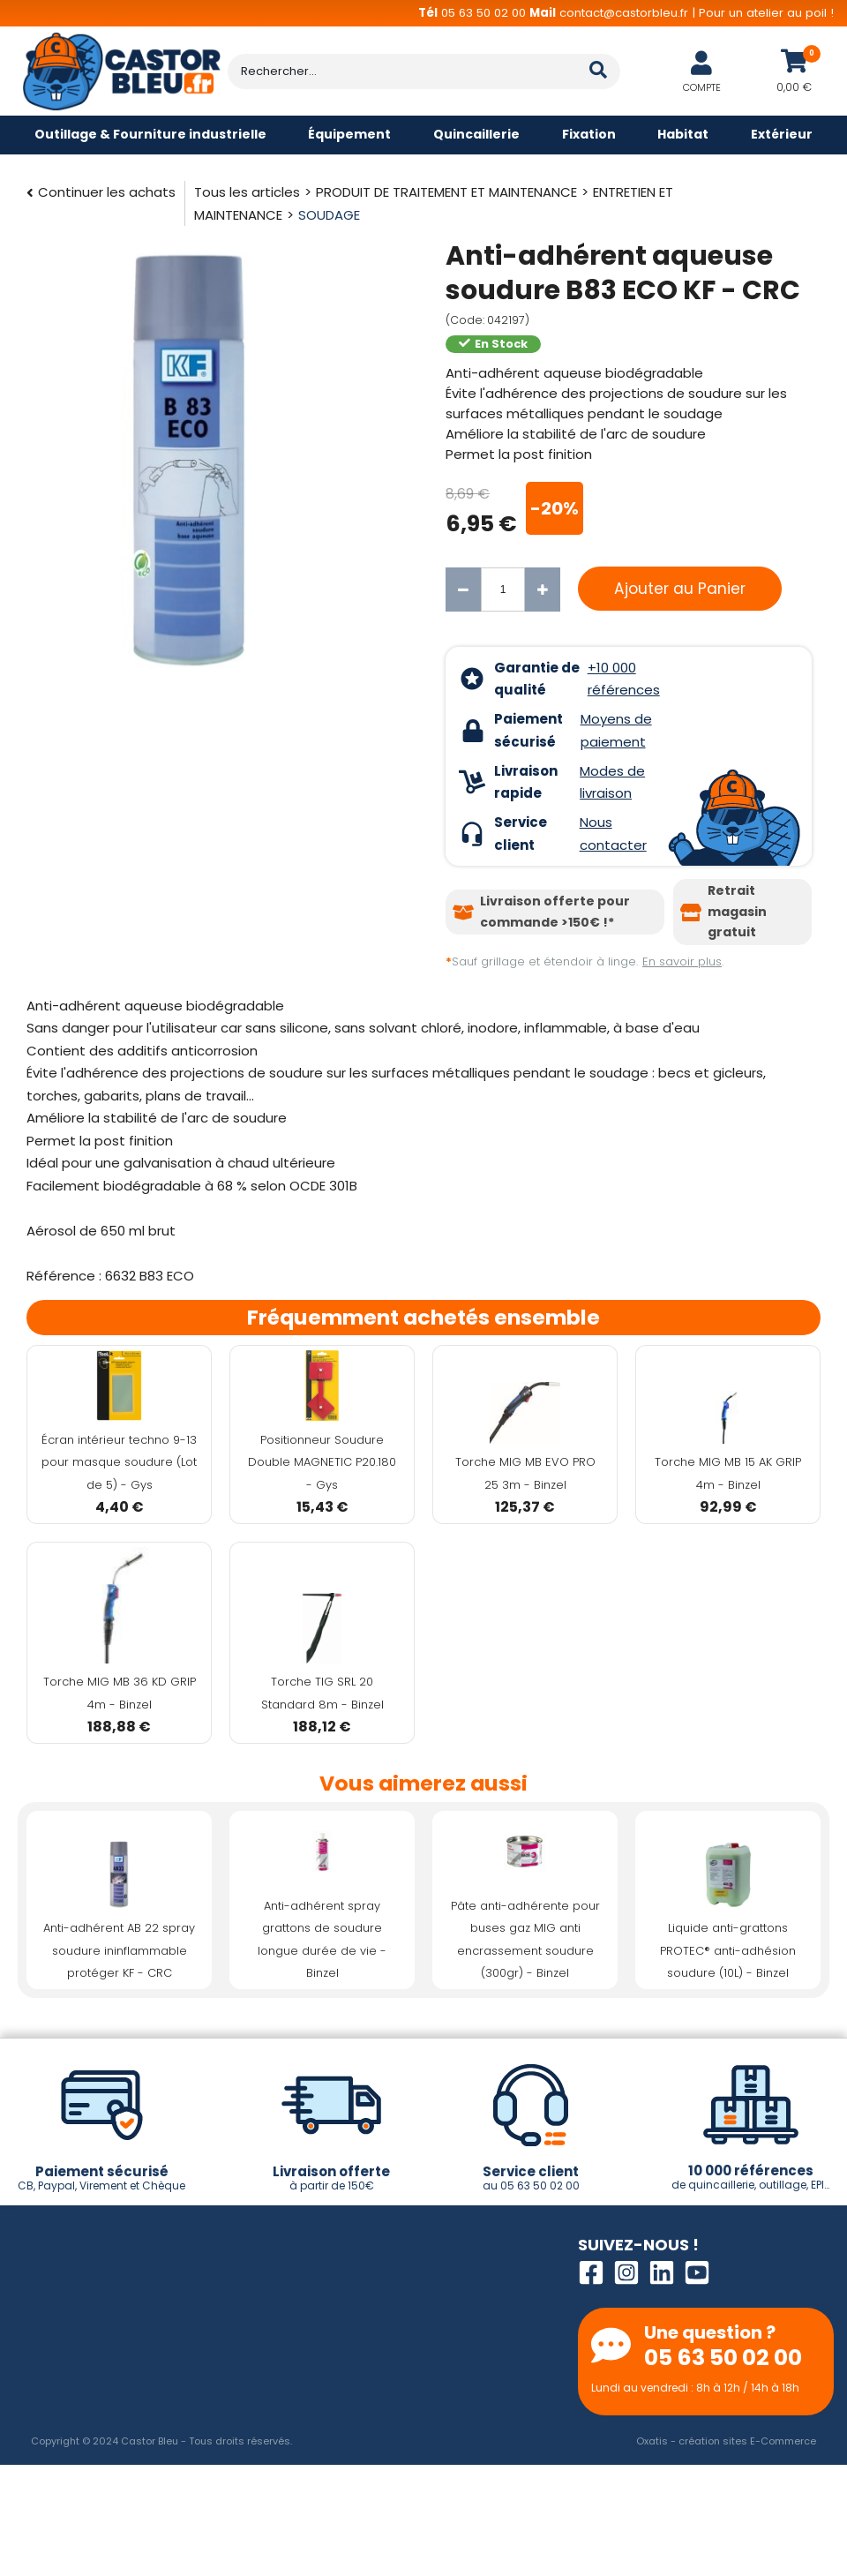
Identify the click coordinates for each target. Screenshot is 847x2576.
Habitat (682, 134)
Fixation (589, 134)
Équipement (349, 134)
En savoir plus (682, 961)
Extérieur (782, 134)
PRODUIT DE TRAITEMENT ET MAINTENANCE (446, 192)
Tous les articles (247, 192)
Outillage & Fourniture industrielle (150, 134)
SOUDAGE (329, 215)
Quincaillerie (476, 134)
